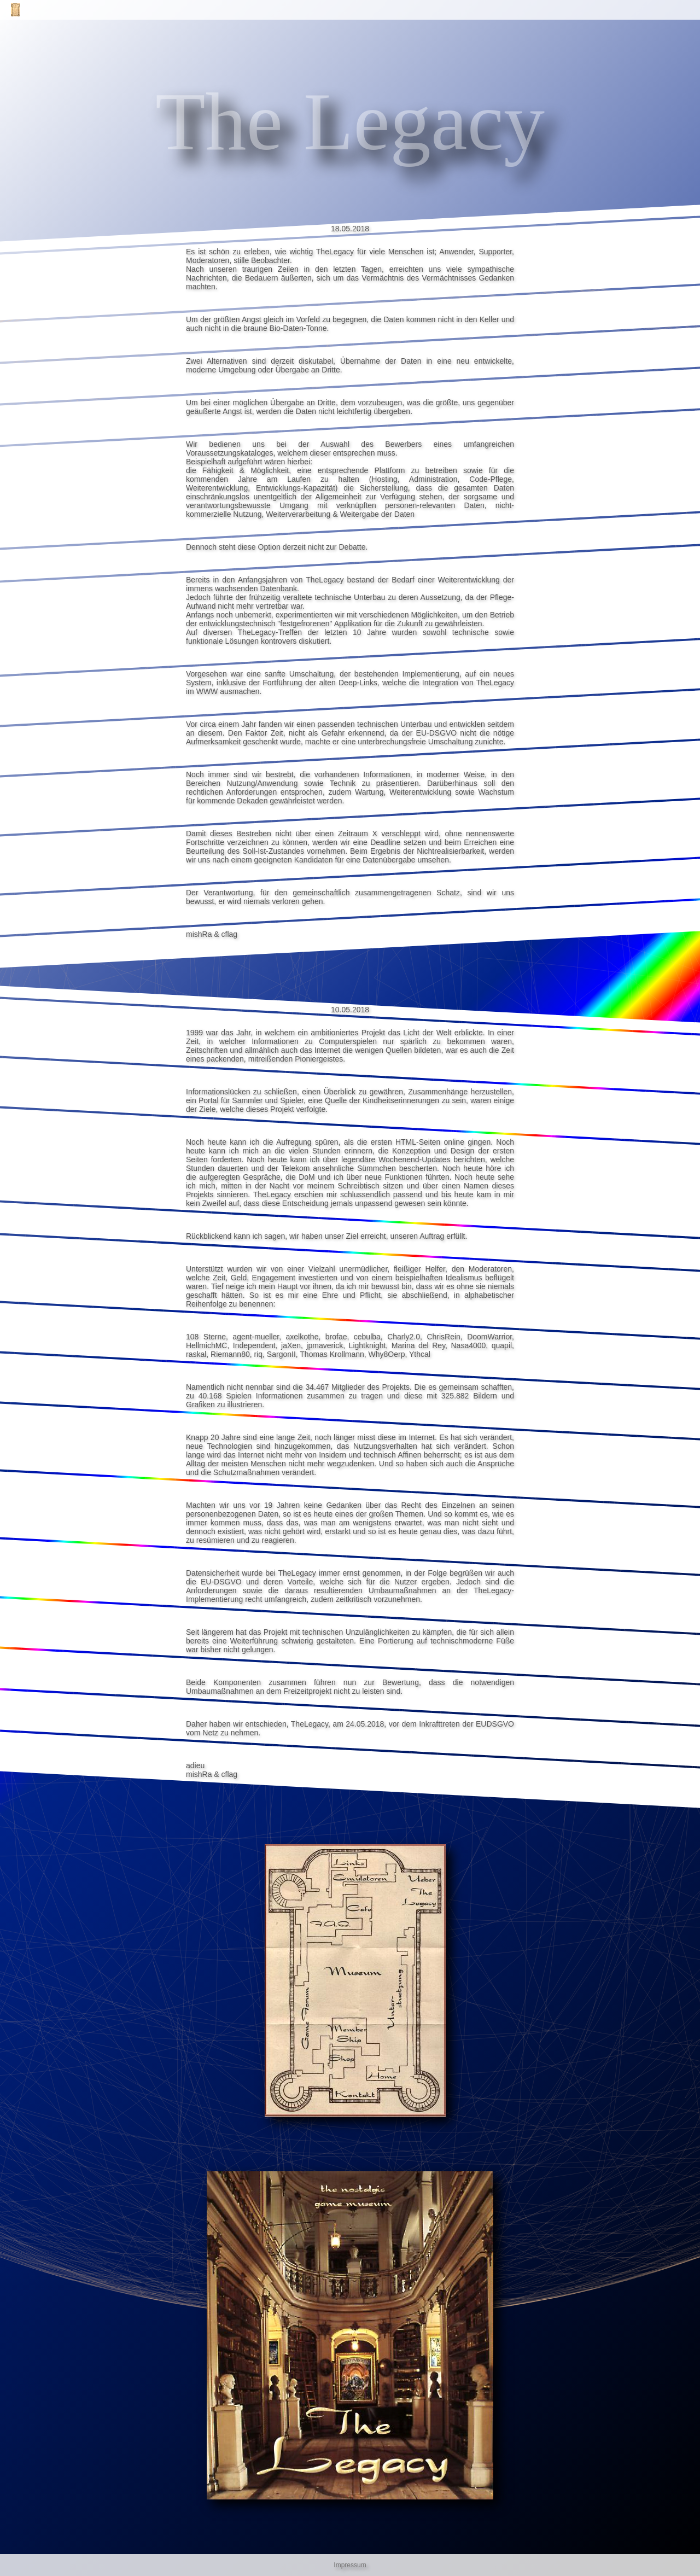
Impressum (350, 2565)
